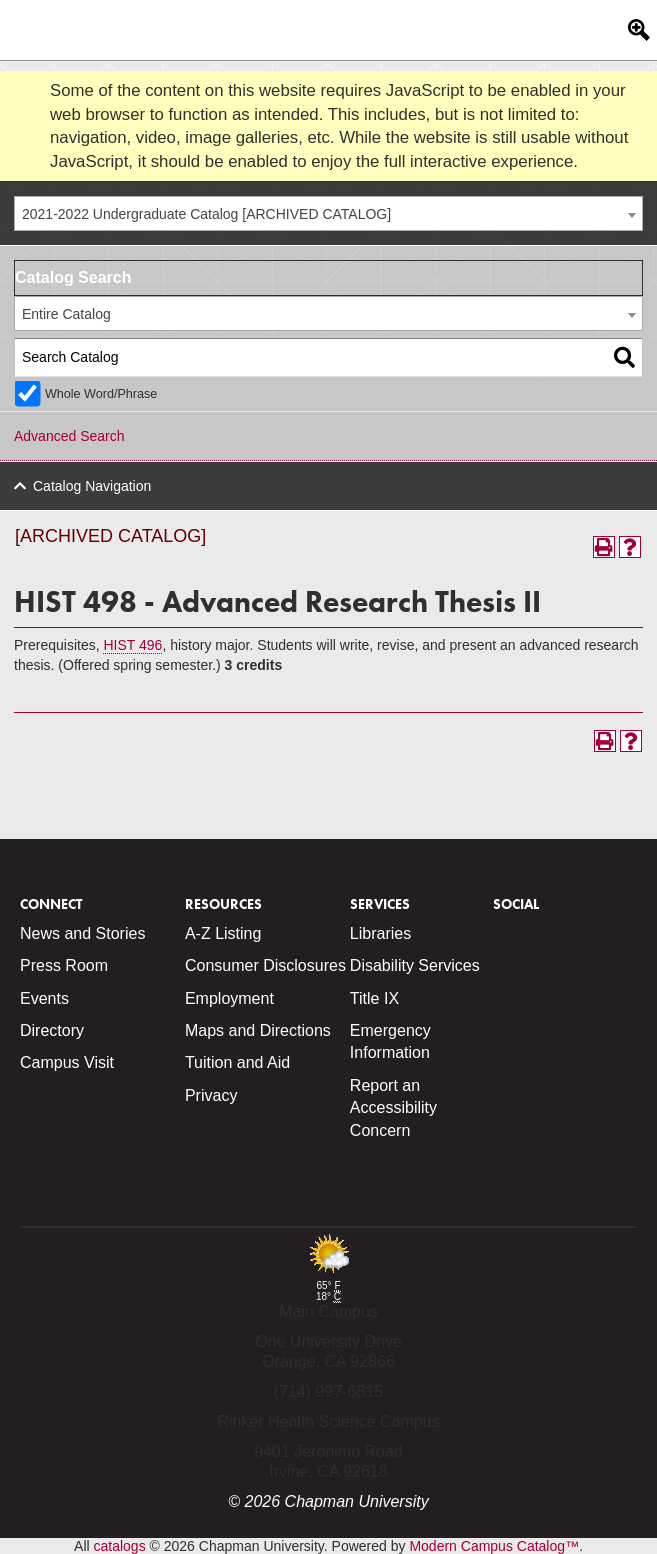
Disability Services (415, 965)
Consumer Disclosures (265, 965)
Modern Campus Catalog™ (494, 1546)
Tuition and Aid (237, 1062)
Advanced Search (69, 436)
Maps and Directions (258, 1030)
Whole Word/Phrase (101, 394)
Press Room (64, 965)
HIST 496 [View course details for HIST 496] (132, 645)
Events (44, 998)
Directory (52, 1030)
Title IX (374, 998)
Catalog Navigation (92, 486)
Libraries (380, 933)
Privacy (211, 1095)
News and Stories (82, 933)
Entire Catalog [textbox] (66, 314)
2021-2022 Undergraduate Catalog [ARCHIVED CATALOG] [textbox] (206, 214)
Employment (229, 998)
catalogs (120, 1546)
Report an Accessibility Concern (393, 1108)
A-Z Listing (223, 933)
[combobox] (328, 213)
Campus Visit (67, 1062)
